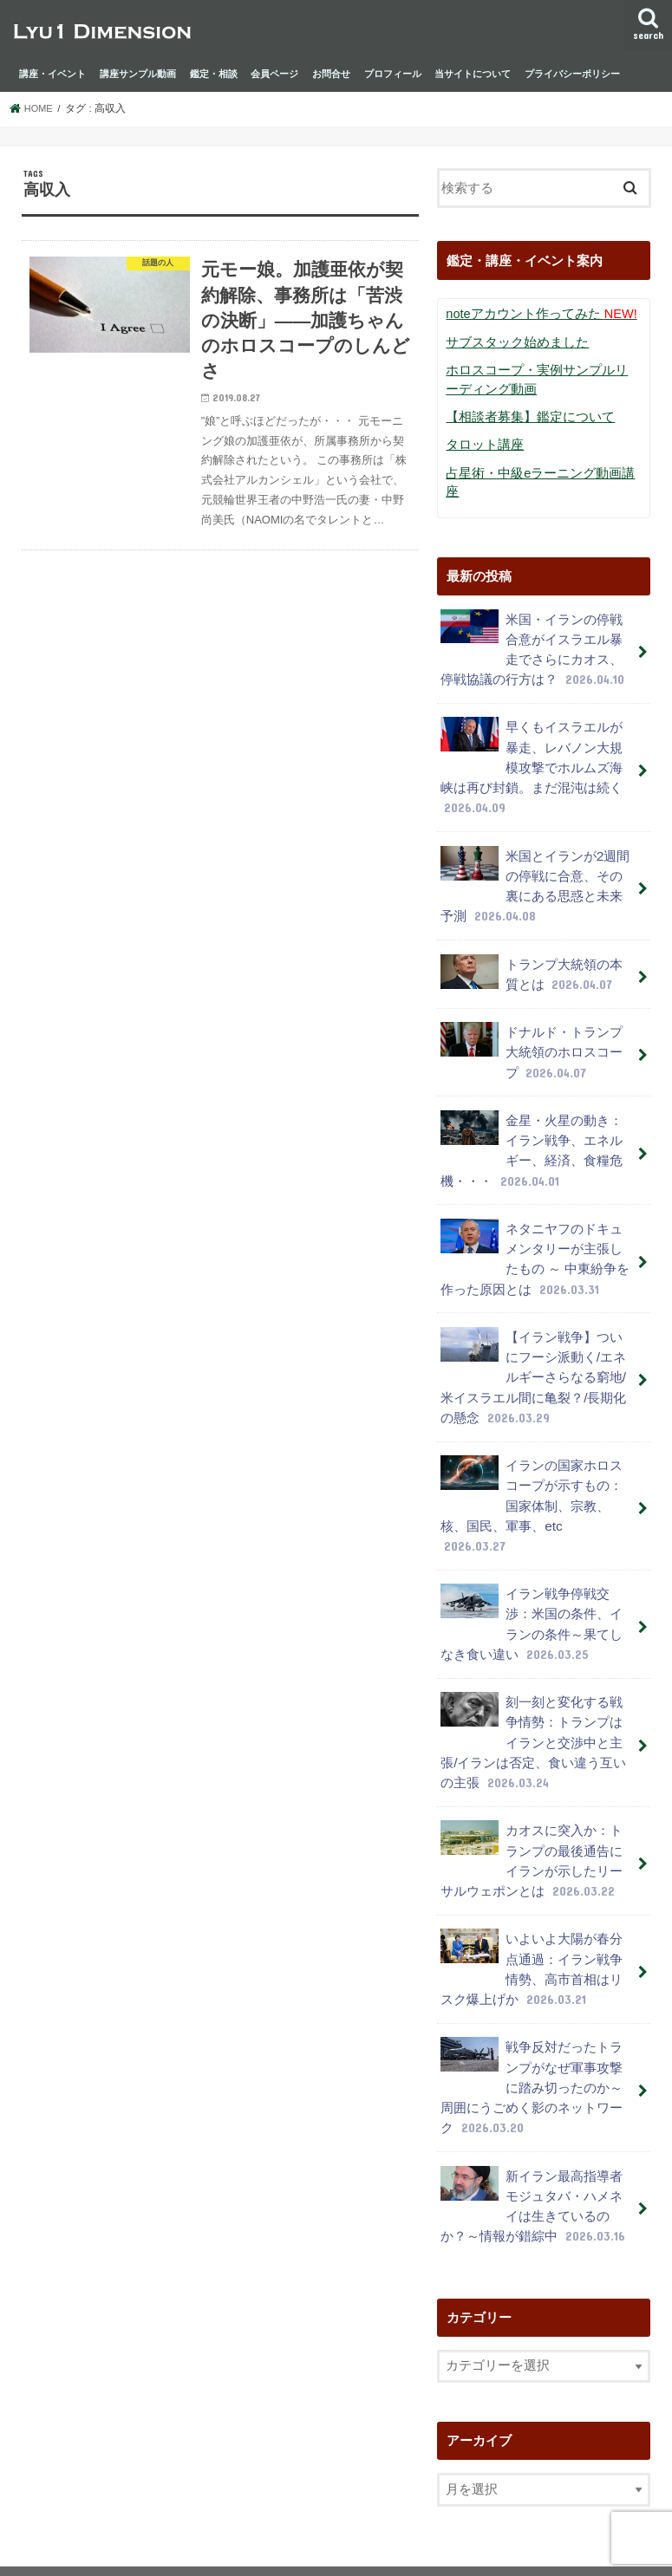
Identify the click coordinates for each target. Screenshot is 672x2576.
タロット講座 (482, 441)
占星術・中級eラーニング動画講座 (540, 468)
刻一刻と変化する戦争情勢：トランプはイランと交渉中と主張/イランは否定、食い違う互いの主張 (533, 1648)
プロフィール (392, 73)
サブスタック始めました (512, 341)
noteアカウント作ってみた (535, 314)
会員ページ (274, 73)
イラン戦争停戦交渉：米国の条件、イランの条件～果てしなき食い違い (531, 1536)
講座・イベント (52, 73)
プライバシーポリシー (572, 73)
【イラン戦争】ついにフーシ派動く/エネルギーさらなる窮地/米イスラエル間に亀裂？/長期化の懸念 (533, 1318)
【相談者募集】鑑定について (524, 413)
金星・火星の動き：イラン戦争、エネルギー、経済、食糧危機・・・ (531, 1102)
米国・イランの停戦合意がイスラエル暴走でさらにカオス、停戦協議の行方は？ (533, 621)
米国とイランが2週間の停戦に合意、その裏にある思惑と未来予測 (535, 848)
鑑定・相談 (214, 73)
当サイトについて (472, 73)
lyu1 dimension (151, 2548)
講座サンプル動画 (138, 73)
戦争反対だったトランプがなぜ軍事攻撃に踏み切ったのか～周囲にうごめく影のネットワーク (531, 1978)
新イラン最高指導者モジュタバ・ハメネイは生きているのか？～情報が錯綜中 (532, 2092)
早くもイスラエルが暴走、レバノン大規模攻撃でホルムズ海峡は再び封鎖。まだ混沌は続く (531, 735)
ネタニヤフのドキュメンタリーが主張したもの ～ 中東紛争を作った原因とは (535, 1205)
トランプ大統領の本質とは (531, 932)
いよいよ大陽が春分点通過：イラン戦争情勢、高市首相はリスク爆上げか (531, 1866)
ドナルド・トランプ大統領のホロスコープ (531, 1007)
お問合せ (331, 73)
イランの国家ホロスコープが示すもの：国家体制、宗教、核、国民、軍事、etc (536, 1432)
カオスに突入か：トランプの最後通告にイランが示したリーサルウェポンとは (531, 1762)
